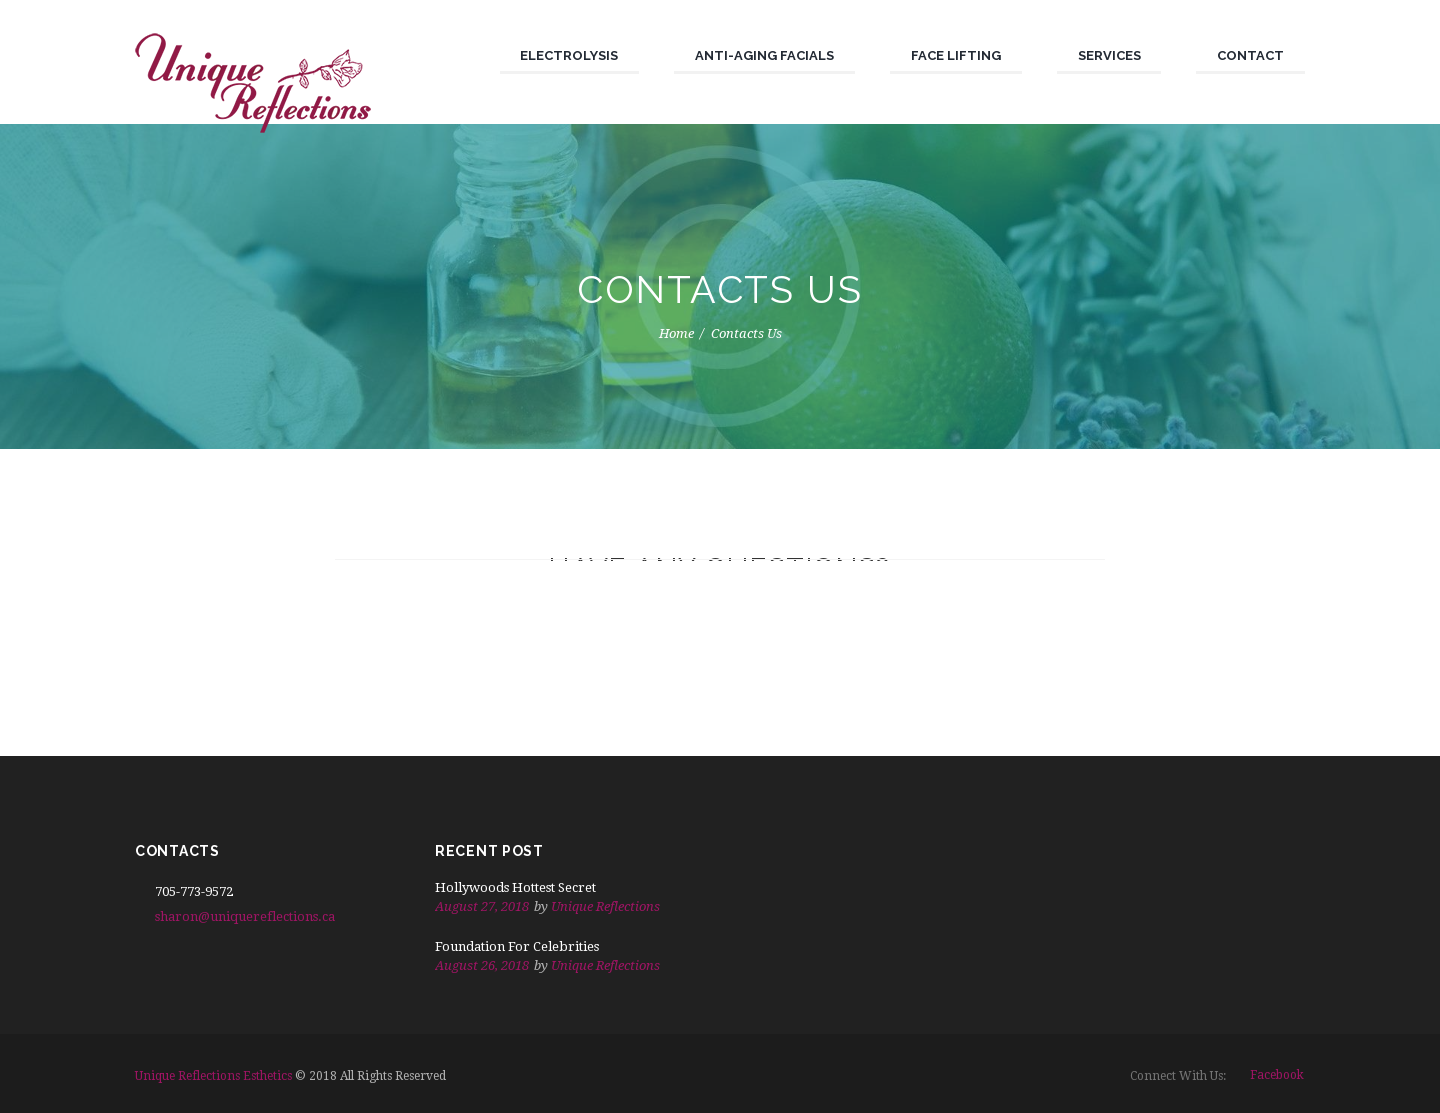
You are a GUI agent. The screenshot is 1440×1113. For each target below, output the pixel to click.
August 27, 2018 (482, 906)
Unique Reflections (605, 906)
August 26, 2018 (482, 965)
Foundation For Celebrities (517, 946)
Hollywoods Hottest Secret (515, 887)
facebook (1277, 1075)
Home (676, 333)
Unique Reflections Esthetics (213, 1076)
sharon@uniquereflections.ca (245, 916)
